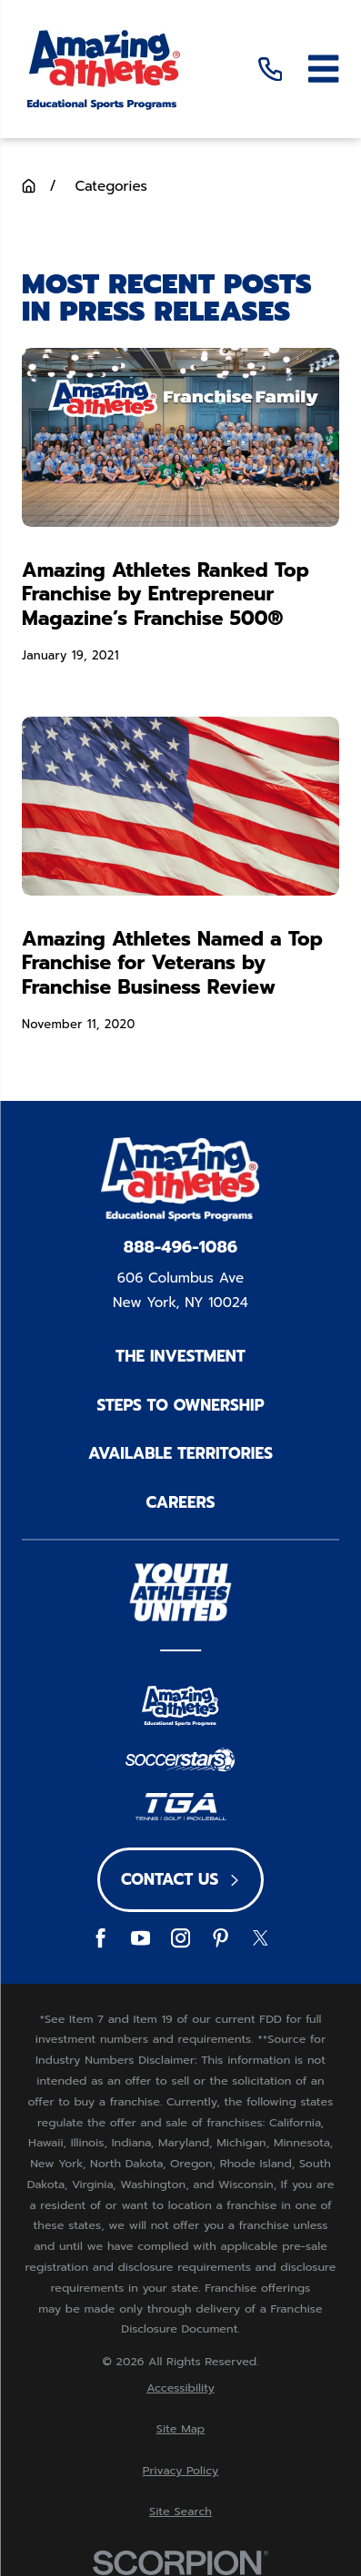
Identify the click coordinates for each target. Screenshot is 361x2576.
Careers (181, 1502)
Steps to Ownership (180, 1405)
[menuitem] (180, 2388)
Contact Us (180, 1879)
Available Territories (180, 1453)
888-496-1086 (180, 1248)
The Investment (180, 1356)
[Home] (103, 69)
